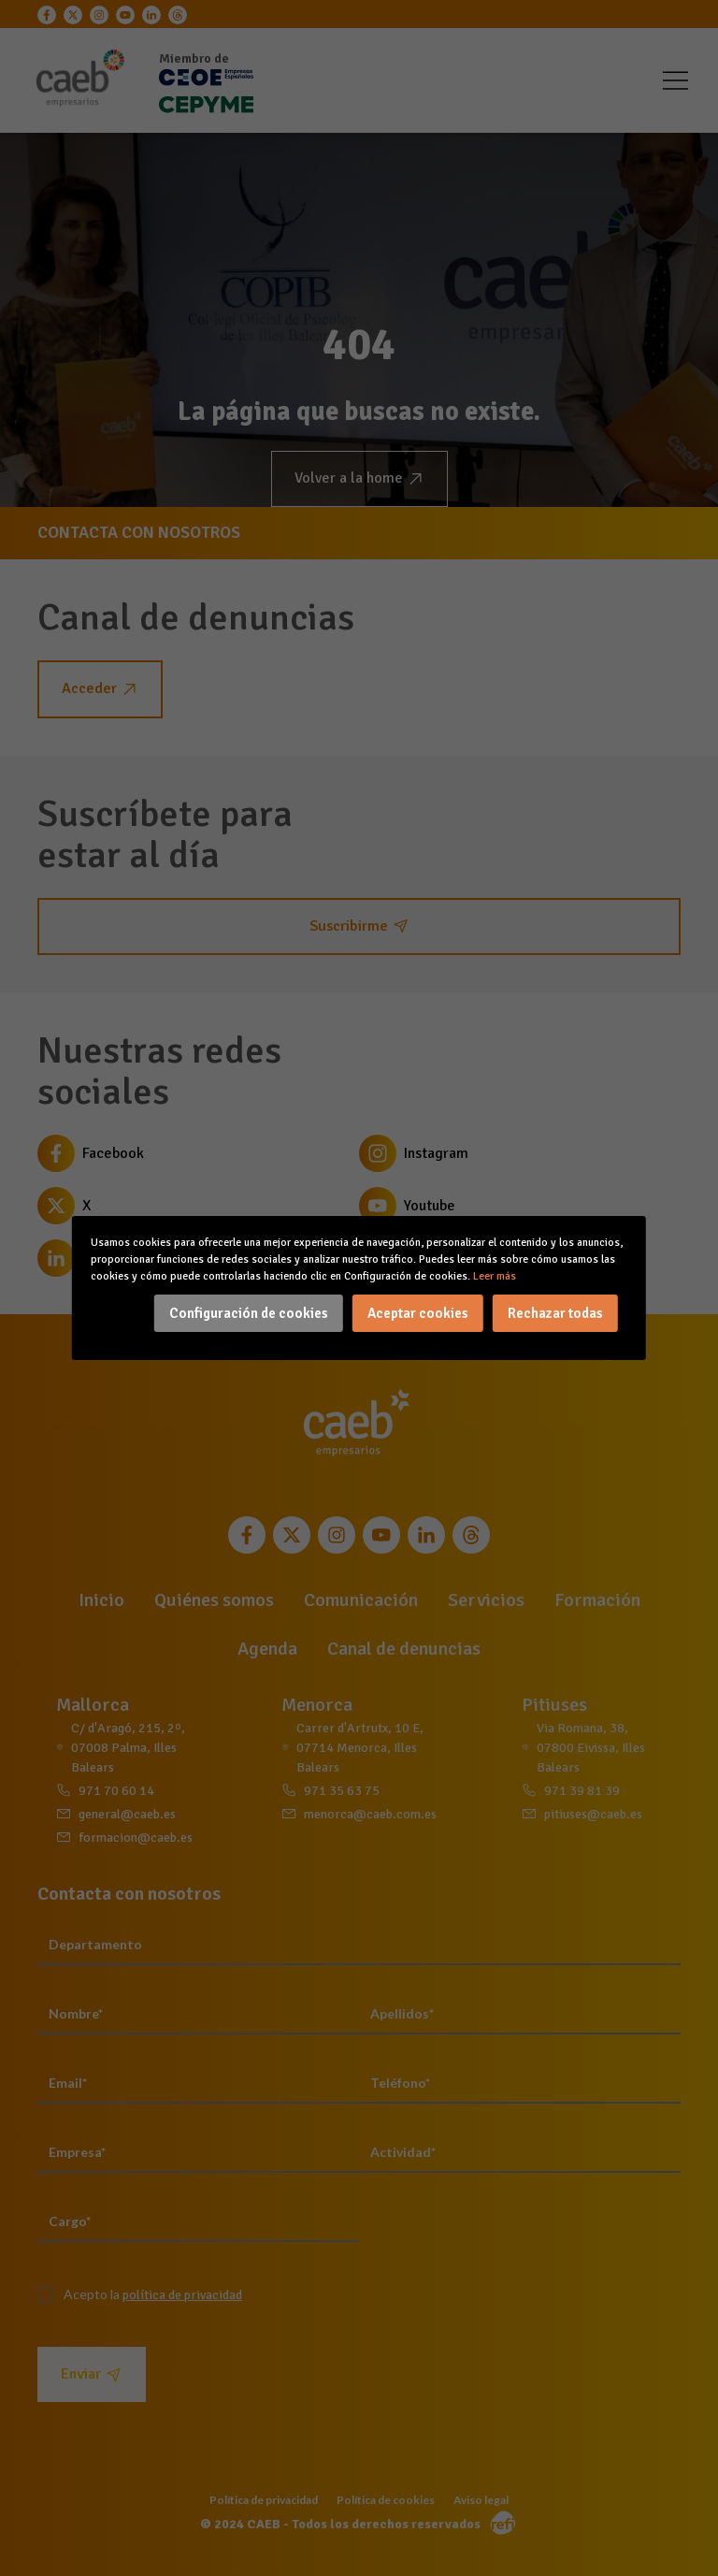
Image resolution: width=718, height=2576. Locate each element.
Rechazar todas (555, 1313)
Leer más (494, 1276)
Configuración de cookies (248, 1313)
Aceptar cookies (417, 1313)
